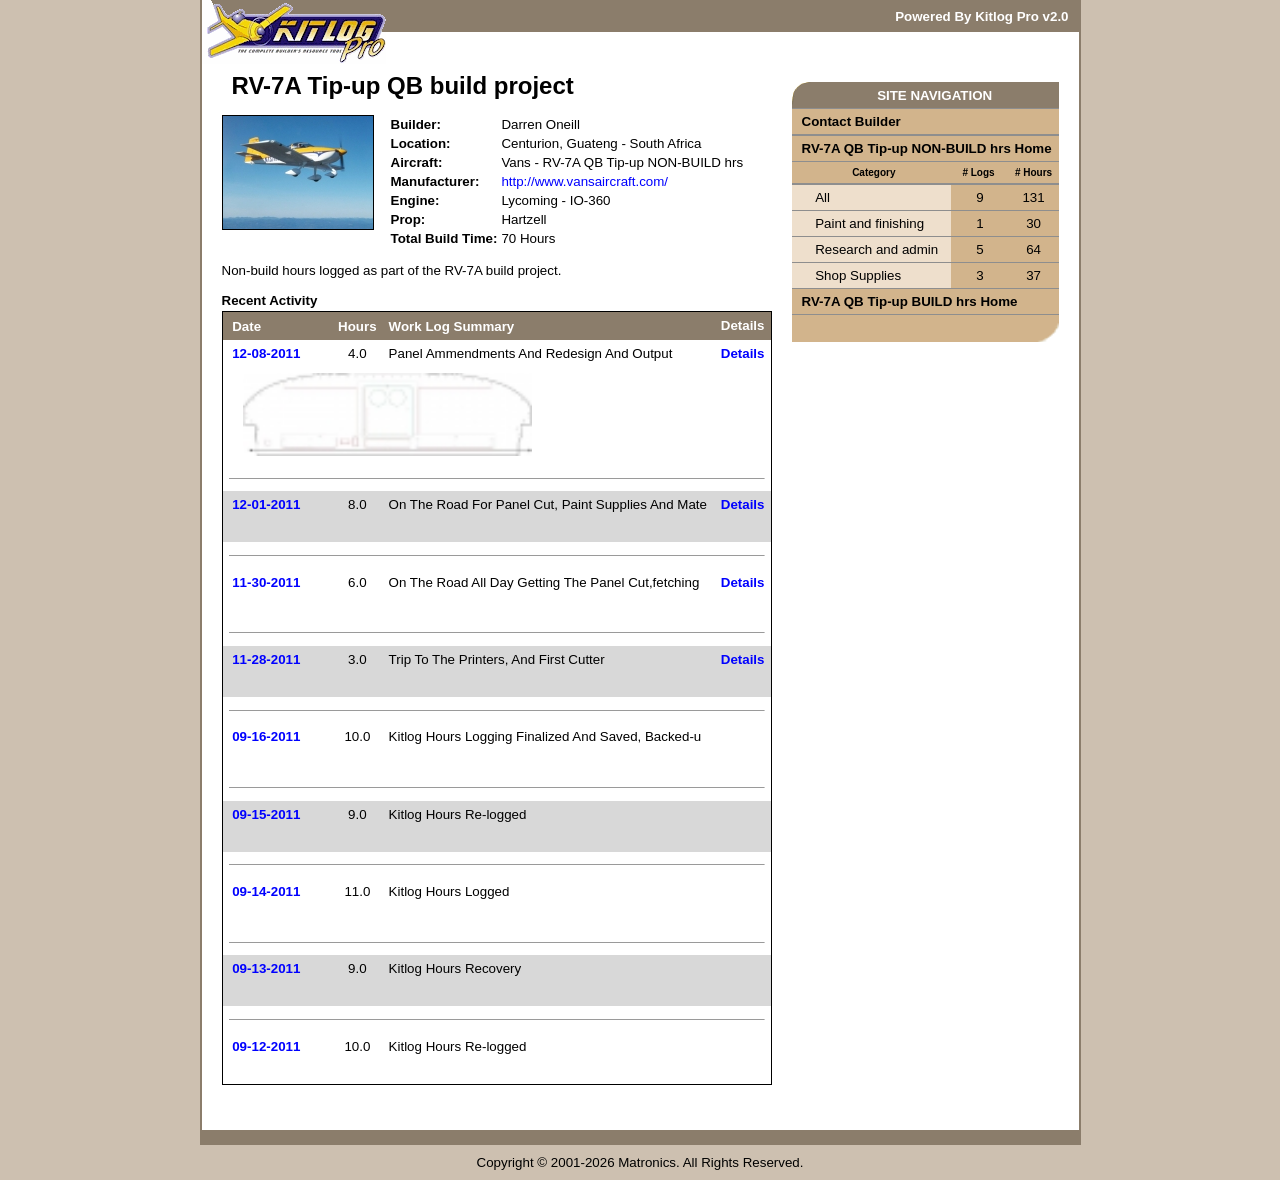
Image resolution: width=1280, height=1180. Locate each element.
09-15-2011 (266, 814)
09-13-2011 (266, 968)
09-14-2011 (266, 891)
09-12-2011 (266, 1046)
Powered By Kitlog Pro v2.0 (981, 16)
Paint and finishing (869, 223)
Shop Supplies (858, 275)
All (822, 197)
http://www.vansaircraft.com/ (584, 181)
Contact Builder (851, 121)
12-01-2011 (266, 504)
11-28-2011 (266, 659)
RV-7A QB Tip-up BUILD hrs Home (910, 301)
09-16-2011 (266, 736)
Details (743, 353)
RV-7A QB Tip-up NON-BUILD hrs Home (927, 148)
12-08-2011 (266, 353)
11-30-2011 (266, 582)
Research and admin (876, 249)
